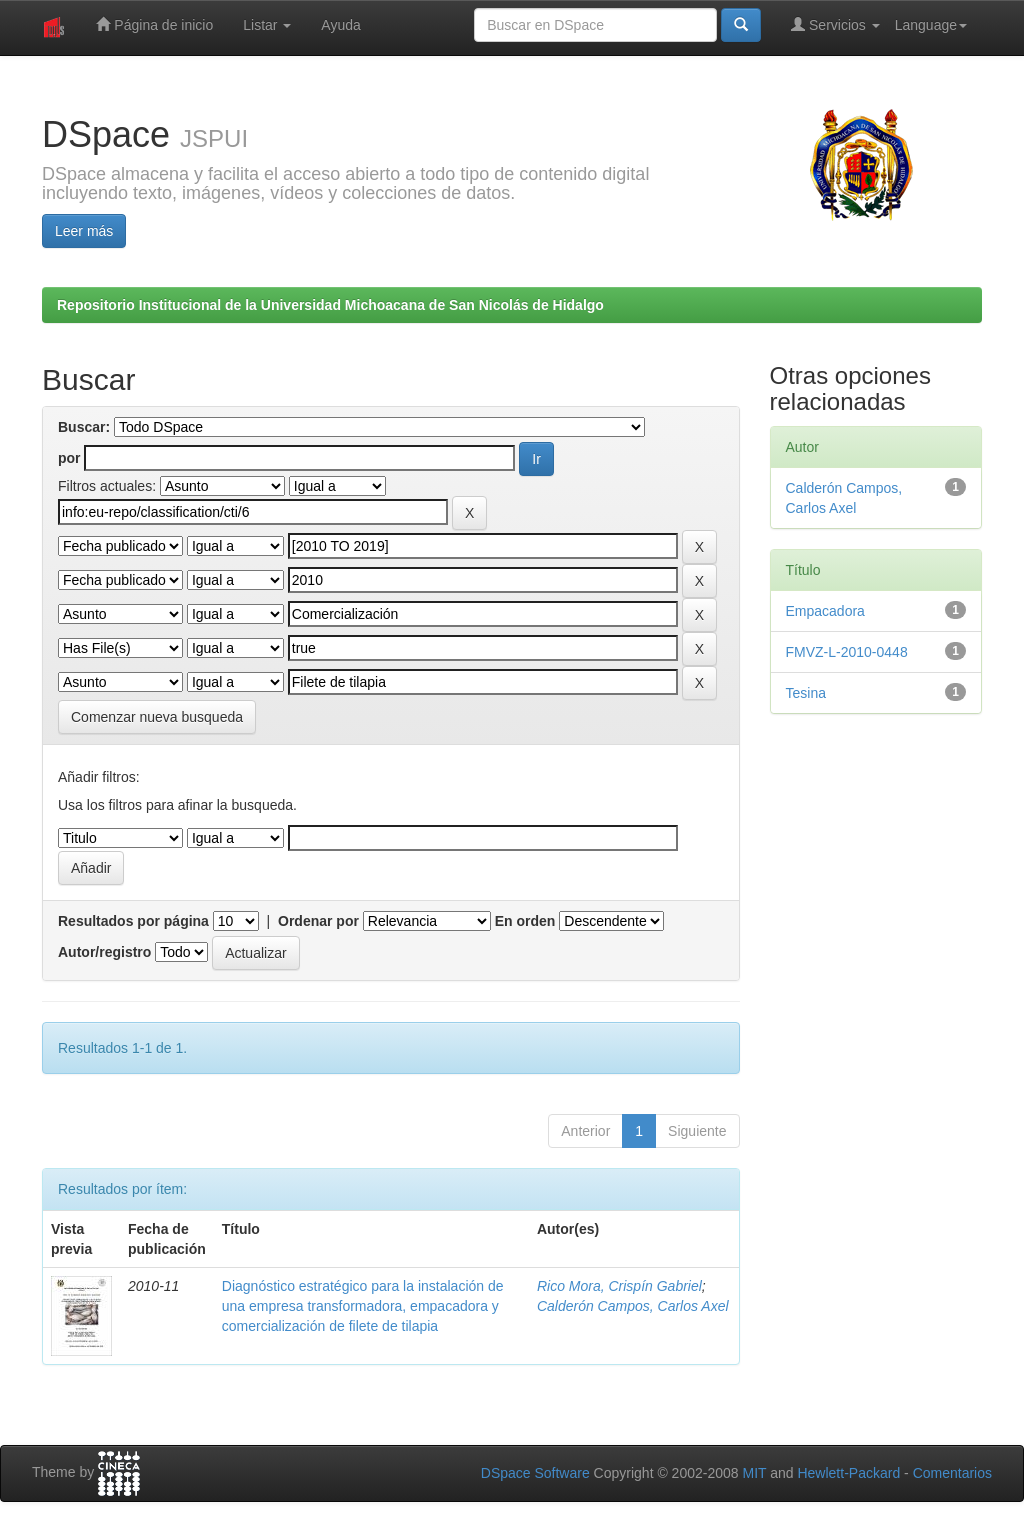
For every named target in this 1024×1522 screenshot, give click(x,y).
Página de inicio (154, 24)
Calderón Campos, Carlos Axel (633, 1306)
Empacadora (825, 611)
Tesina (806, 693)
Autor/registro (104, 952)
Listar (267, 25)
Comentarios (952, 1473)
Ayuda (340, 25)
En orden (525, 921)
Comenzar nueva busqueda (157, 717)
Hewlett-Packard (848, 1473)
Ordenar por (318, 921)
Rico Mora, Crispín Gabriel (619, 1286)
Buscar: (84, 427)
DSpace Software (535, 1473)
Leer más (84, 231)
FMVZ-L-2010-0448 (847, 652)
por (69, 458)
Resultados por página (133, 921)
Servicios (835, 24)
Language (931, 25)
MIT (754, 1473)
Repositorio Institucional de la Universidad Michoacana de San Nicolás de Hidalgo (330, 305)
